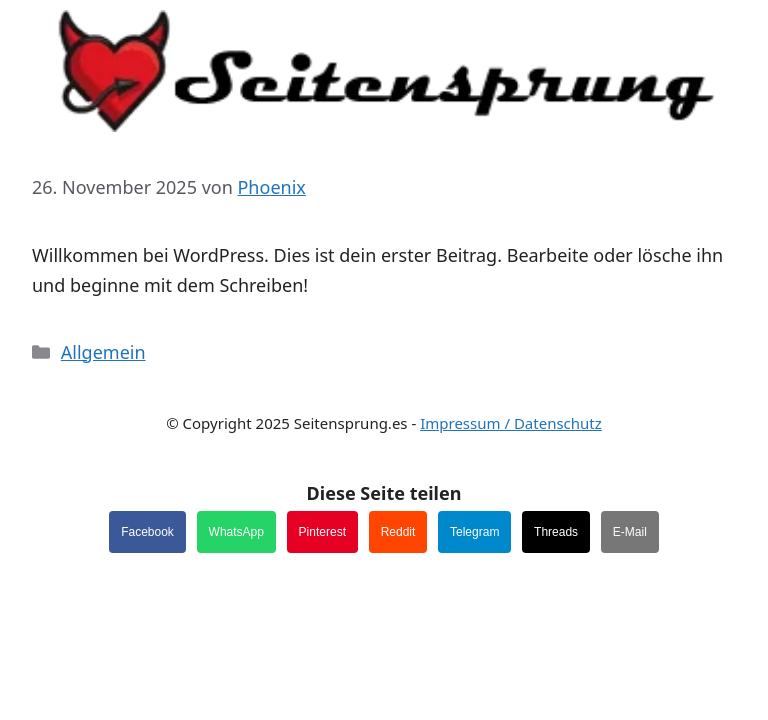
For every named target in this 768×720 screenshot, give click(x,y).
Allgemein (103, 352)
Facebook (147, 532)
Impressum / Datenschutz (511, 423)
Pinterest (322, 532)
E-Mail (630, 532)
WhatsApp (236, 532)
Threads (556, 532)
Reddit (398, 532)
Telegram (474, 532)
